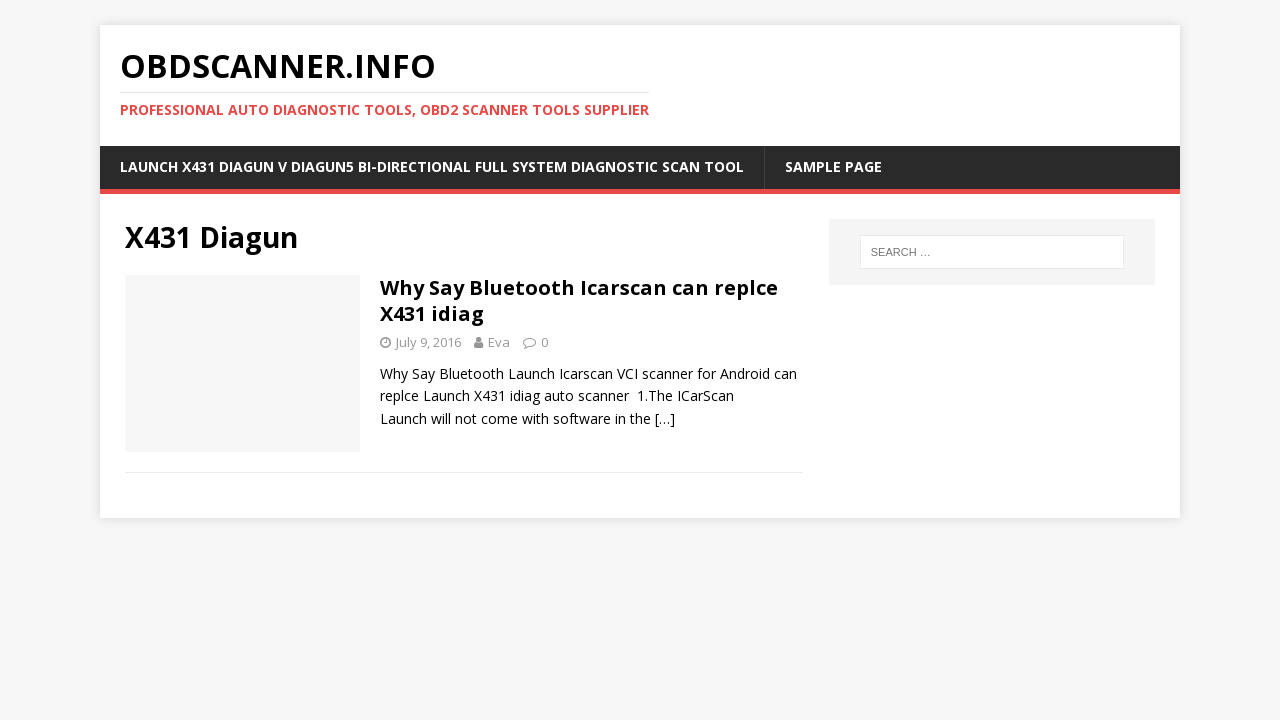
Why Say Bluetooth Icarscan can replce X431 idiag (579, 300)
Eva (499, 342)
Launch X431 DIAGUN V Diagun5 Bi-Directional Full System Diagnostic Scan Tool (432, 166)
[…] (665, 418)
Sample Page (833, 166)
